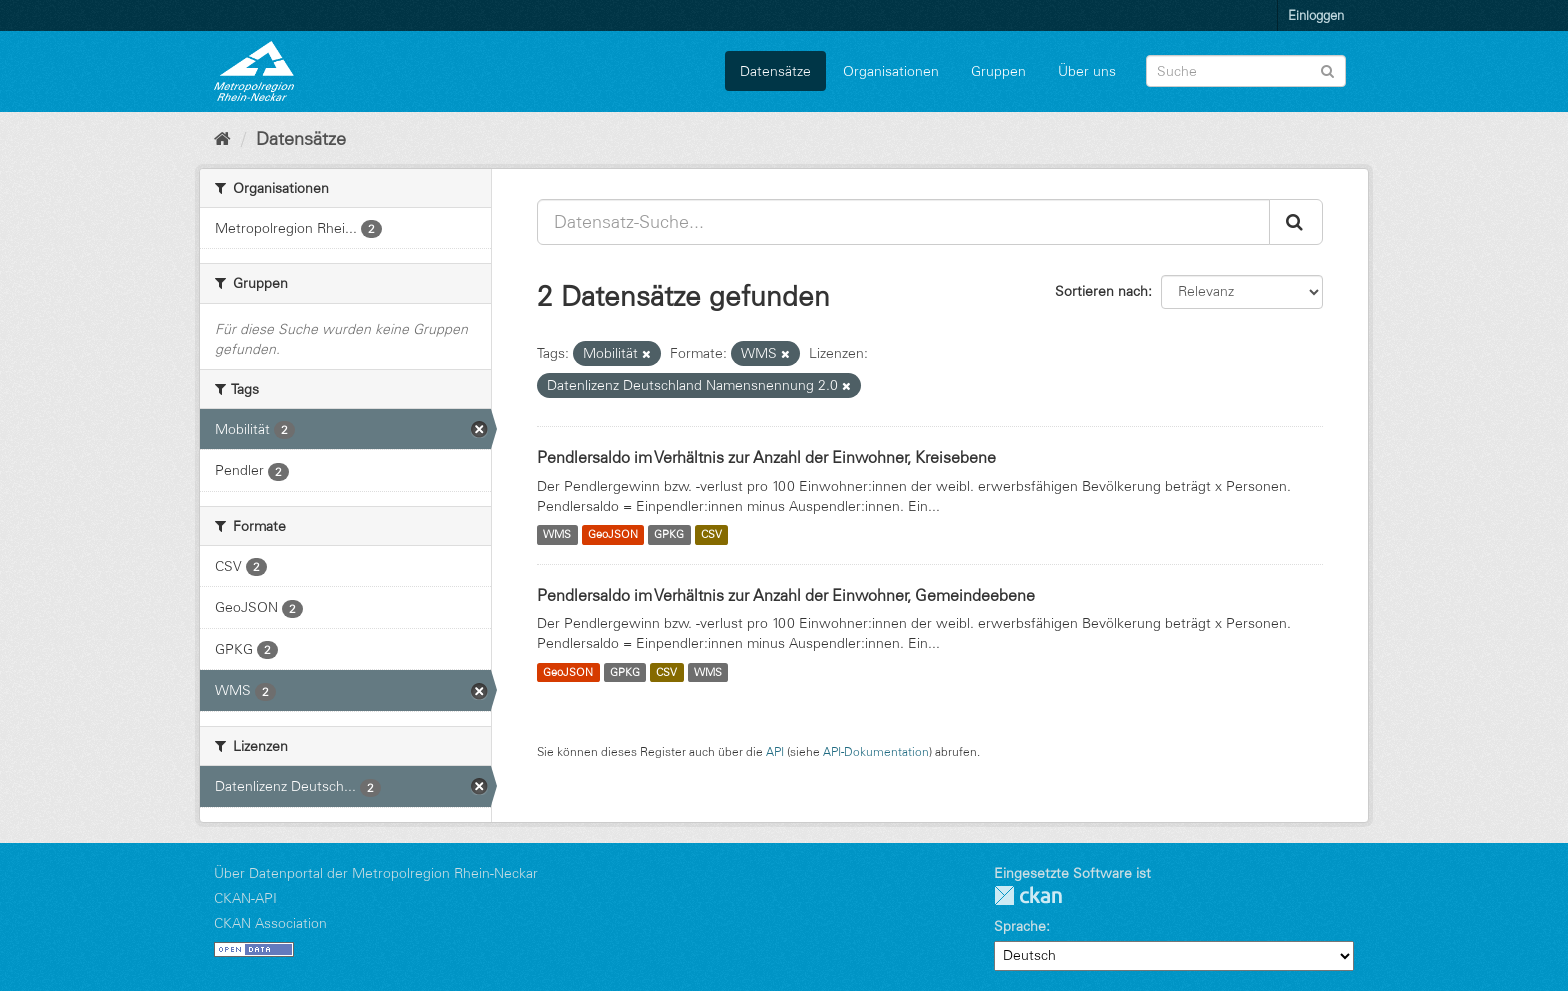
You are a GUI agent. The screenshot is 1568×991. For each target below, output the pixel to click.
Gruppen (998, 71)
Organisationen (891, 71)
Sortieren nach (1101, 291)
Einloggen (1316, 15)
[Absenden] (1327, 69)
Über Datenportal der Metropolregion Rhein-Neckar (376, 873)
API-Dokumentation (876, 751)
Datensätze (775, 71)
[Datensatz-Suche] (1246, 71)
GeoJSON (613, 535)
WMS (557, 535)
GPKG (669, 535)
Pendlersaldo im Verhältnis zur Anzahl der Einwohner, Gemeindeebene (786, 595)
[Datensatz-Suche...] (903, 222)
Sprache (1020, 926)
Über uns (1087, 71)
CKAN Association (270, 923)
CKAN (1028, 895)
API (775, 751)
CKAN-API (245, 898)
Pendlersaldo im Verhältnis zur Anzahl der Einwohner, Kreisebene (766, 457)
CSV (711, 535)
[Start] (222, 139)
